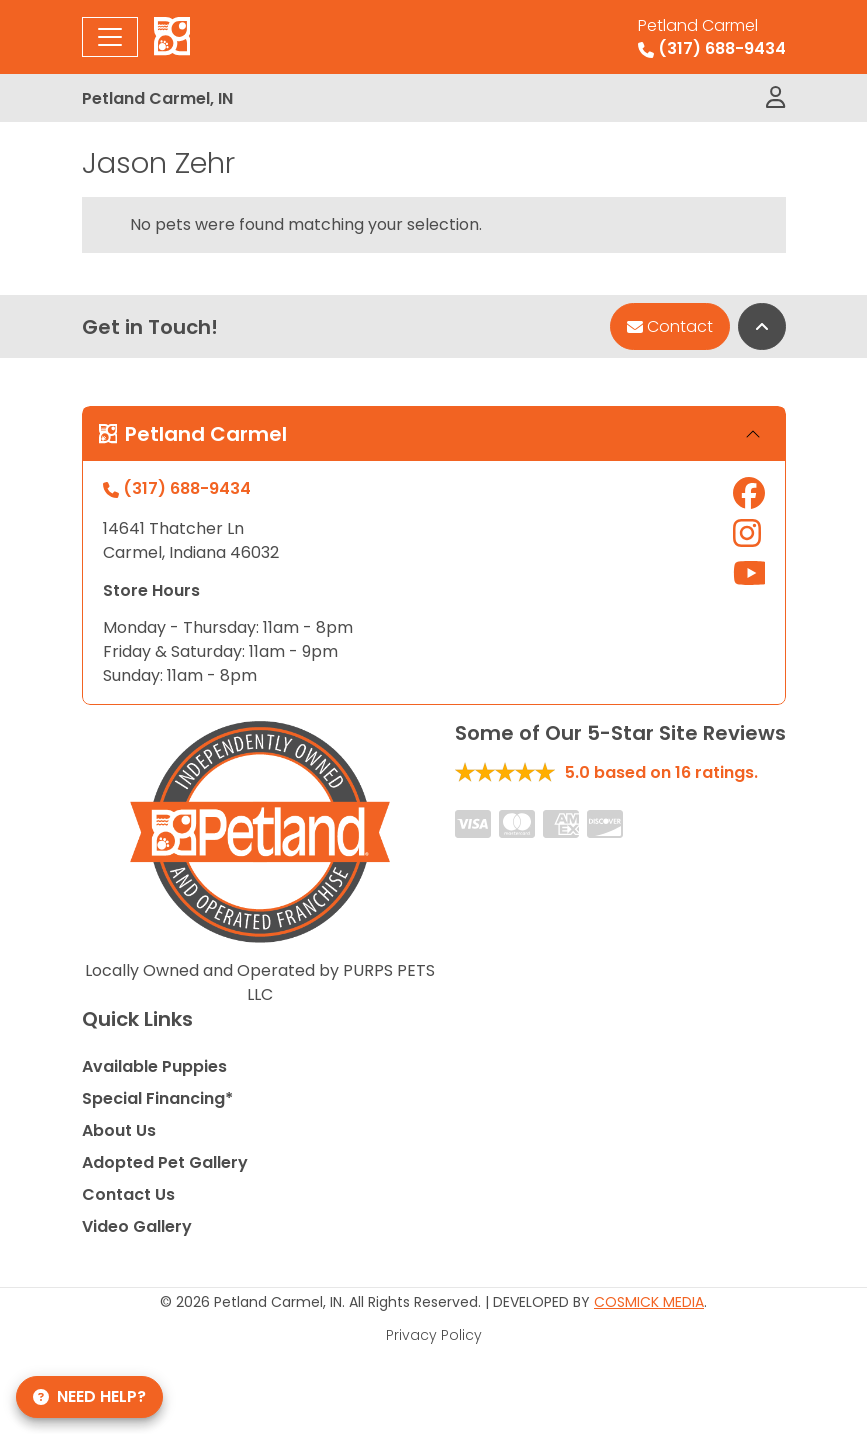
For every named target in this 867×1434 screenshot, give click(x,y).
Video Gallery (137, 1226)
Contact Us (128, 1194)
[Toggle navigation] (110, 37)
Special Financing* (157, 1098)
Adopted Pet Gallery (165, 1162)
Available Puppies (154, 1066)
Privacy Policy (434, 1335)
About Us (119, 1130)
